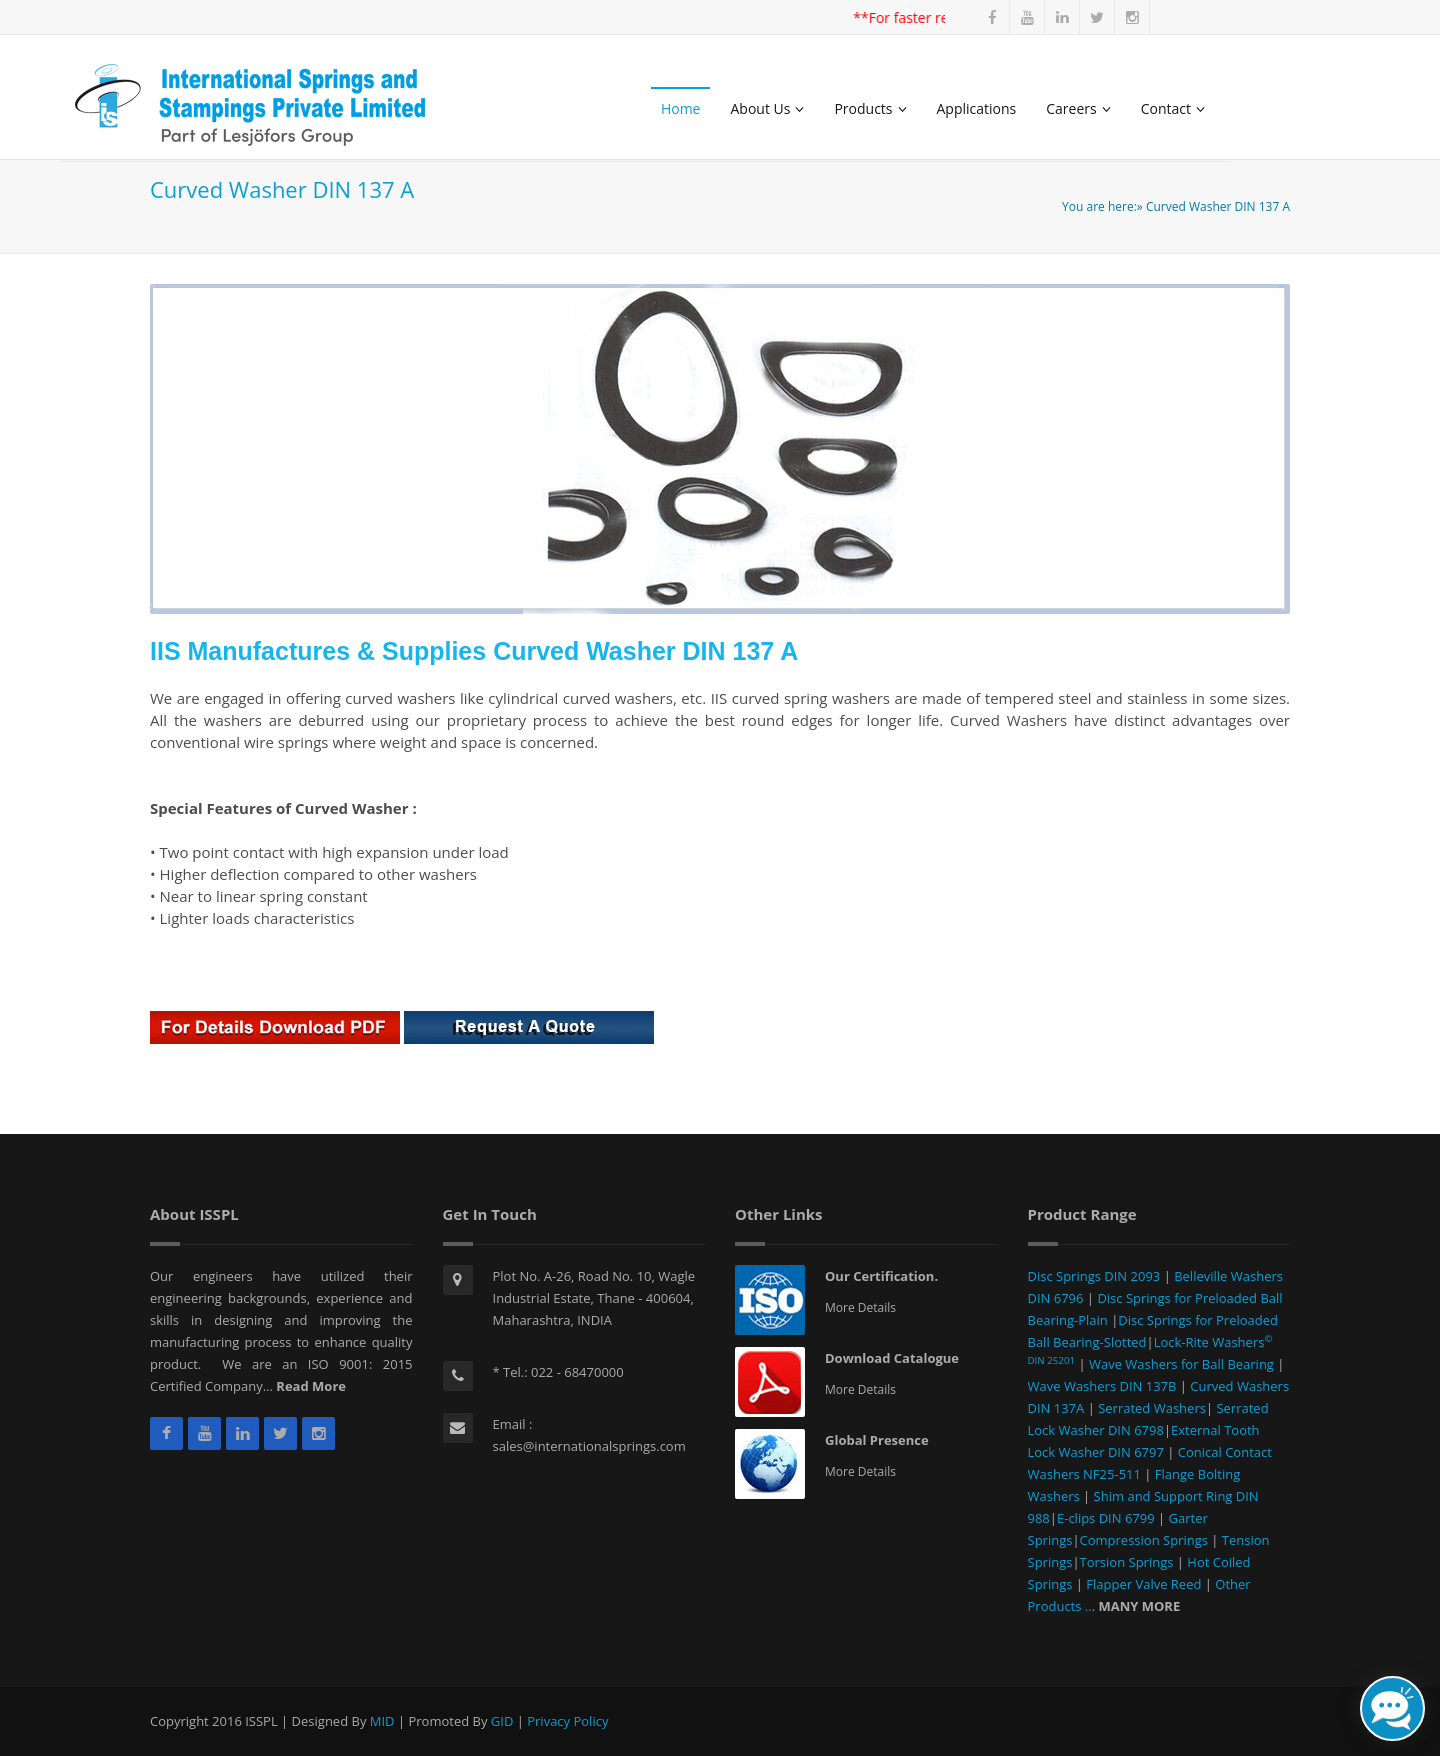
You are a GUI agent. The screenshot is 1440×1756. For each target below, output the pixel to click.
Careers (1078, 108)
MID (382, 1721)
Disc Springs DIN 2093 (1096, 1276)
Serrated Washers (1150, 1408)
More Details (860, 1307)
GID (502, 1721)
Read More (311, 1386)
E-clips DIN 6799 (1107, 1518)
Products (870, 108)
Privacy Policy (567, 1721)
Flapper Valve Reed (1143, 1584)
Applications (977, 108)
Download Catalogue (892, 1358)
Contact (1173, 108)
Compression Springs (1146, 1540)
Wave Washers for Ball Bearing (1182, 1364)
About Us (767, 108)
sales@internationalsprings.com (589, 1446)
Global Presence (877, 1440)
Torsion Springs (1128, 1562)
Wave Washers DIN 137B (1104, 1386)
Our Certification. (881, 1276)
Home (681, 108)
